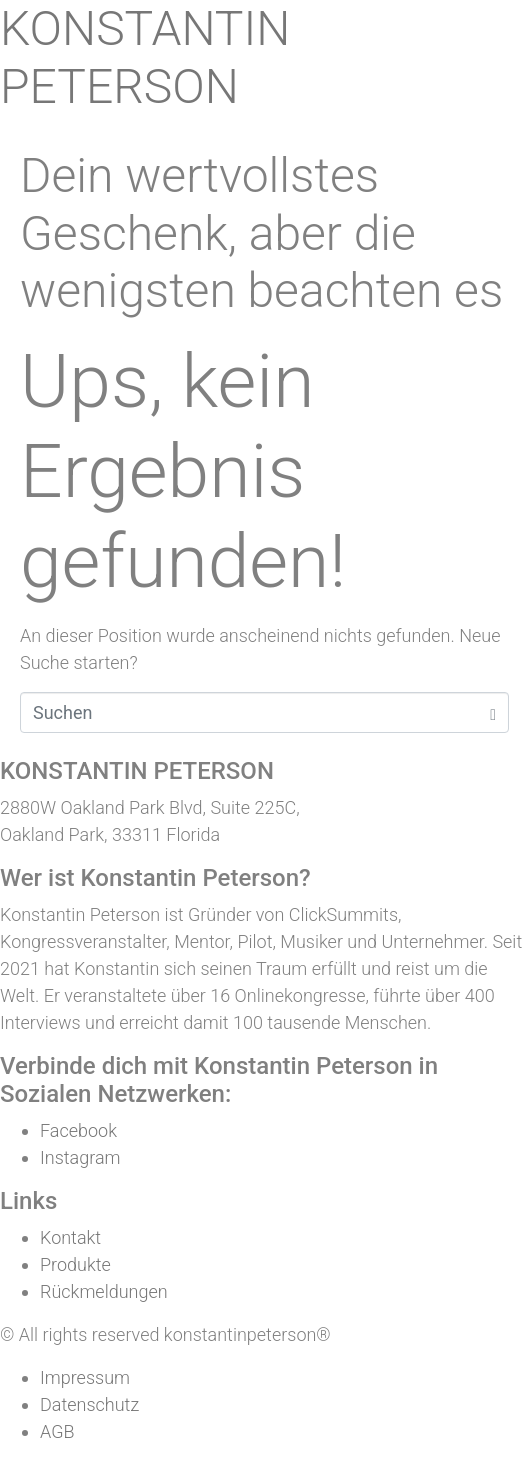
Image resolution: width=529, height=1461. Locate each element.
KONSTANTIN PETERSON (145, 57)
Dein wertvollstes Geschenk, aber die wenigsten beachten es (261, 233)
